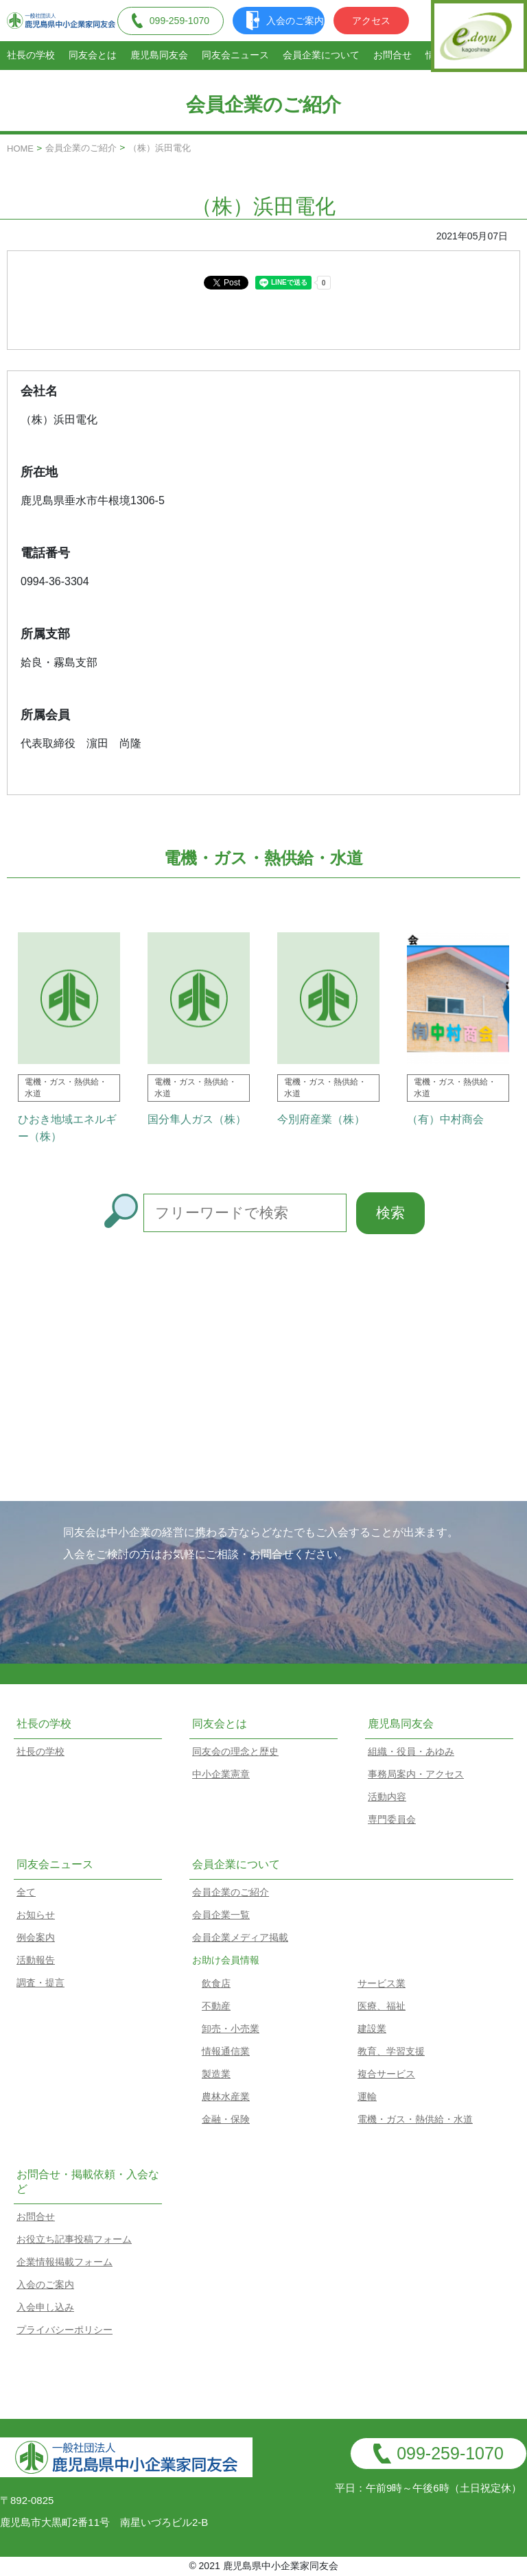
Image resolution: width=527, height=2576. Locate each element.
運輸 (367, 2096)
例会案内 (35, 1937)
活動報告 (35, 1959)
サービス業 (382, 1983)
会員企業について (321, 54)
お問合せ (392, 54)
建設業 (372, 2028)
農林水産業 (226, 2096)
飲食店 (216, 1983)
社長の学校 (31, 54)
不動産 (216, 2005)
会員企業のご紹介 (81, 148)
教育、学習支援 (391, 2051)
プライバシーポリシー (64, 2329)
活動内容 (387, 1796)
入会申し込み (45, 2307)
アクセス (371, 20)
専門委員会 (392, 1819)
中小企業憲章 (221, 1774)
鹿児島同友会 (159, 54)
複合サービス (386, 2073)
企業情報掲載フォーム (64, 2261)
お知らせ (35, 1914)
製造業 (216, 2073)
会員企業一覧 (221, 1914)
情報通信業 (226, 2051)
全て (26, 1892)
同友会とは (93, 54)
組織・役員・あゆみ (411, 1751)
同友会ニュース (235, 54)
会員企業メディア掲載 (240, 1937)
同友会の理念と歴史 (235, 1751)
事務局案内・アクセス (416, 1774)
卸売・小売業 (230, 2028)
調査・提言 (40, 1982)
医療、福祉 (382, 2005)
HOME (20, 148)
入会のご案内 (285, 20)
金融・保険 (226, 2119)
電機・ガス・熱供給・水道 (415, 2119)
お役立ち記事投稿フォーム (74, 2239)
